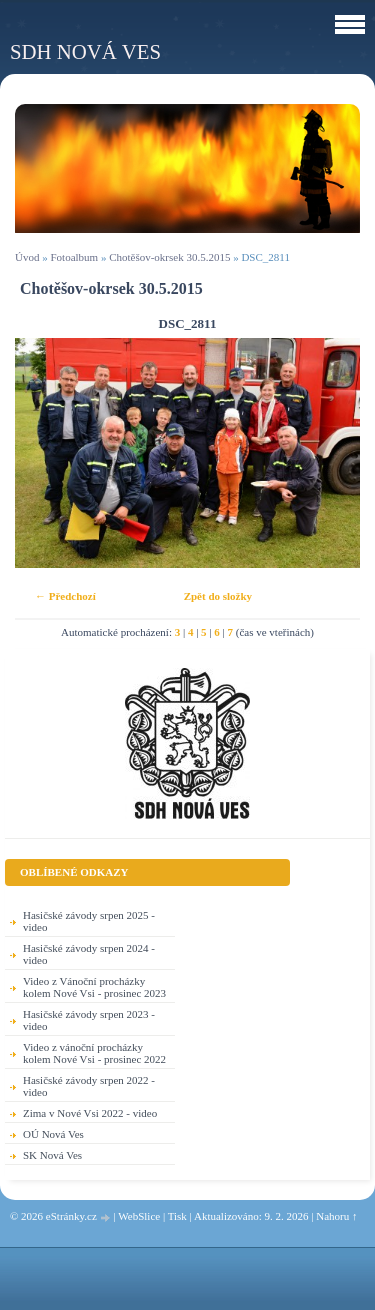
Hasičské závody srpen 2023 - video (89, 1020)
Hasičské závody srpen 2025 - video (89, 921)
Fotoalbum (74, 257)
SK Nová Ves (52, 1155)
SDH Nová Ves (85, 51)
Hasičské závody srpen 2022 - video (89, 1086)
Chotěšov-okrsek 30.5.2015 (169, 257)
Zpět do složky (218, 596)
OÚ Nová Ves (53, 1134)
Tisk (177, 1216)
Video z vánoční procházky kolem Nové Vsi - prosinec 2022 (94, 1053)
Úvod (27, 257)
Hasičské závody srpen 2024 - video (89, 954)
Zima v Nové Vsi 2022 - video (90, 1113)
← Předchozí (65, 596)
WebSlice (139, 1216)
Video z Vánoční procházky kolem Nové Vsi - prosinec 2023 (94, 987)
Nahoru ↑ (336, 1216)
